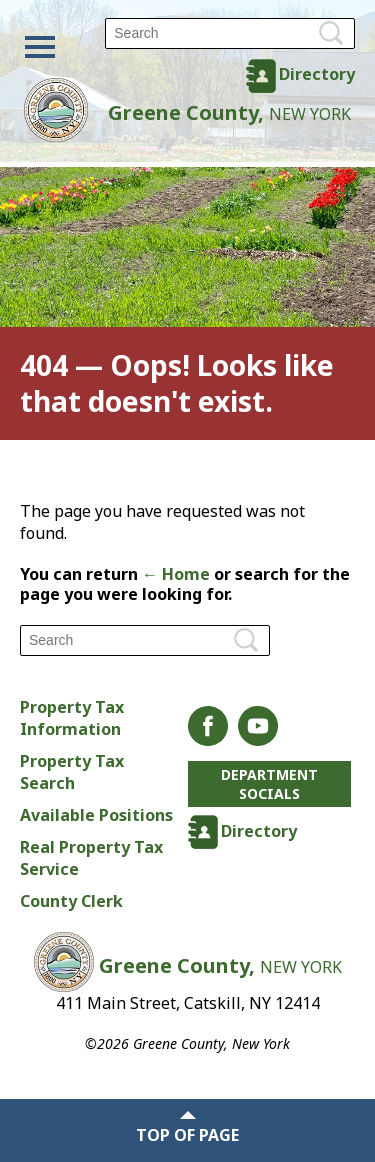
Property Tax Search (72, 772)
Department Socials (269, 784)
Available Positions (96, 815)
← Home (176, 574)
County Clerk (71, 901)
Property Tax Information (72, 718)
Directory (317, 74)
